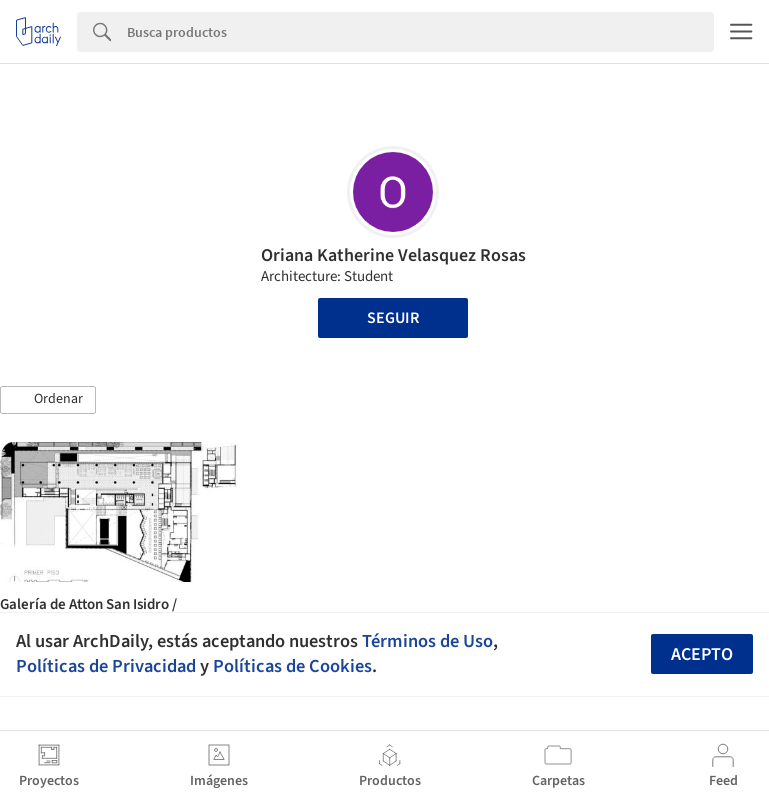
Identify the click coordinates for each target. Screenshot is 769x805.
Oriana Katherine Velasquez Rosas (393, 255)
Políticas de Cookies (292, 666)
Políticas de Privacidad (106, 666)
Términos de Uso (427, 641)
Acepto (702, 654)
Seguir (393, 318)
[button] (48, 400)
